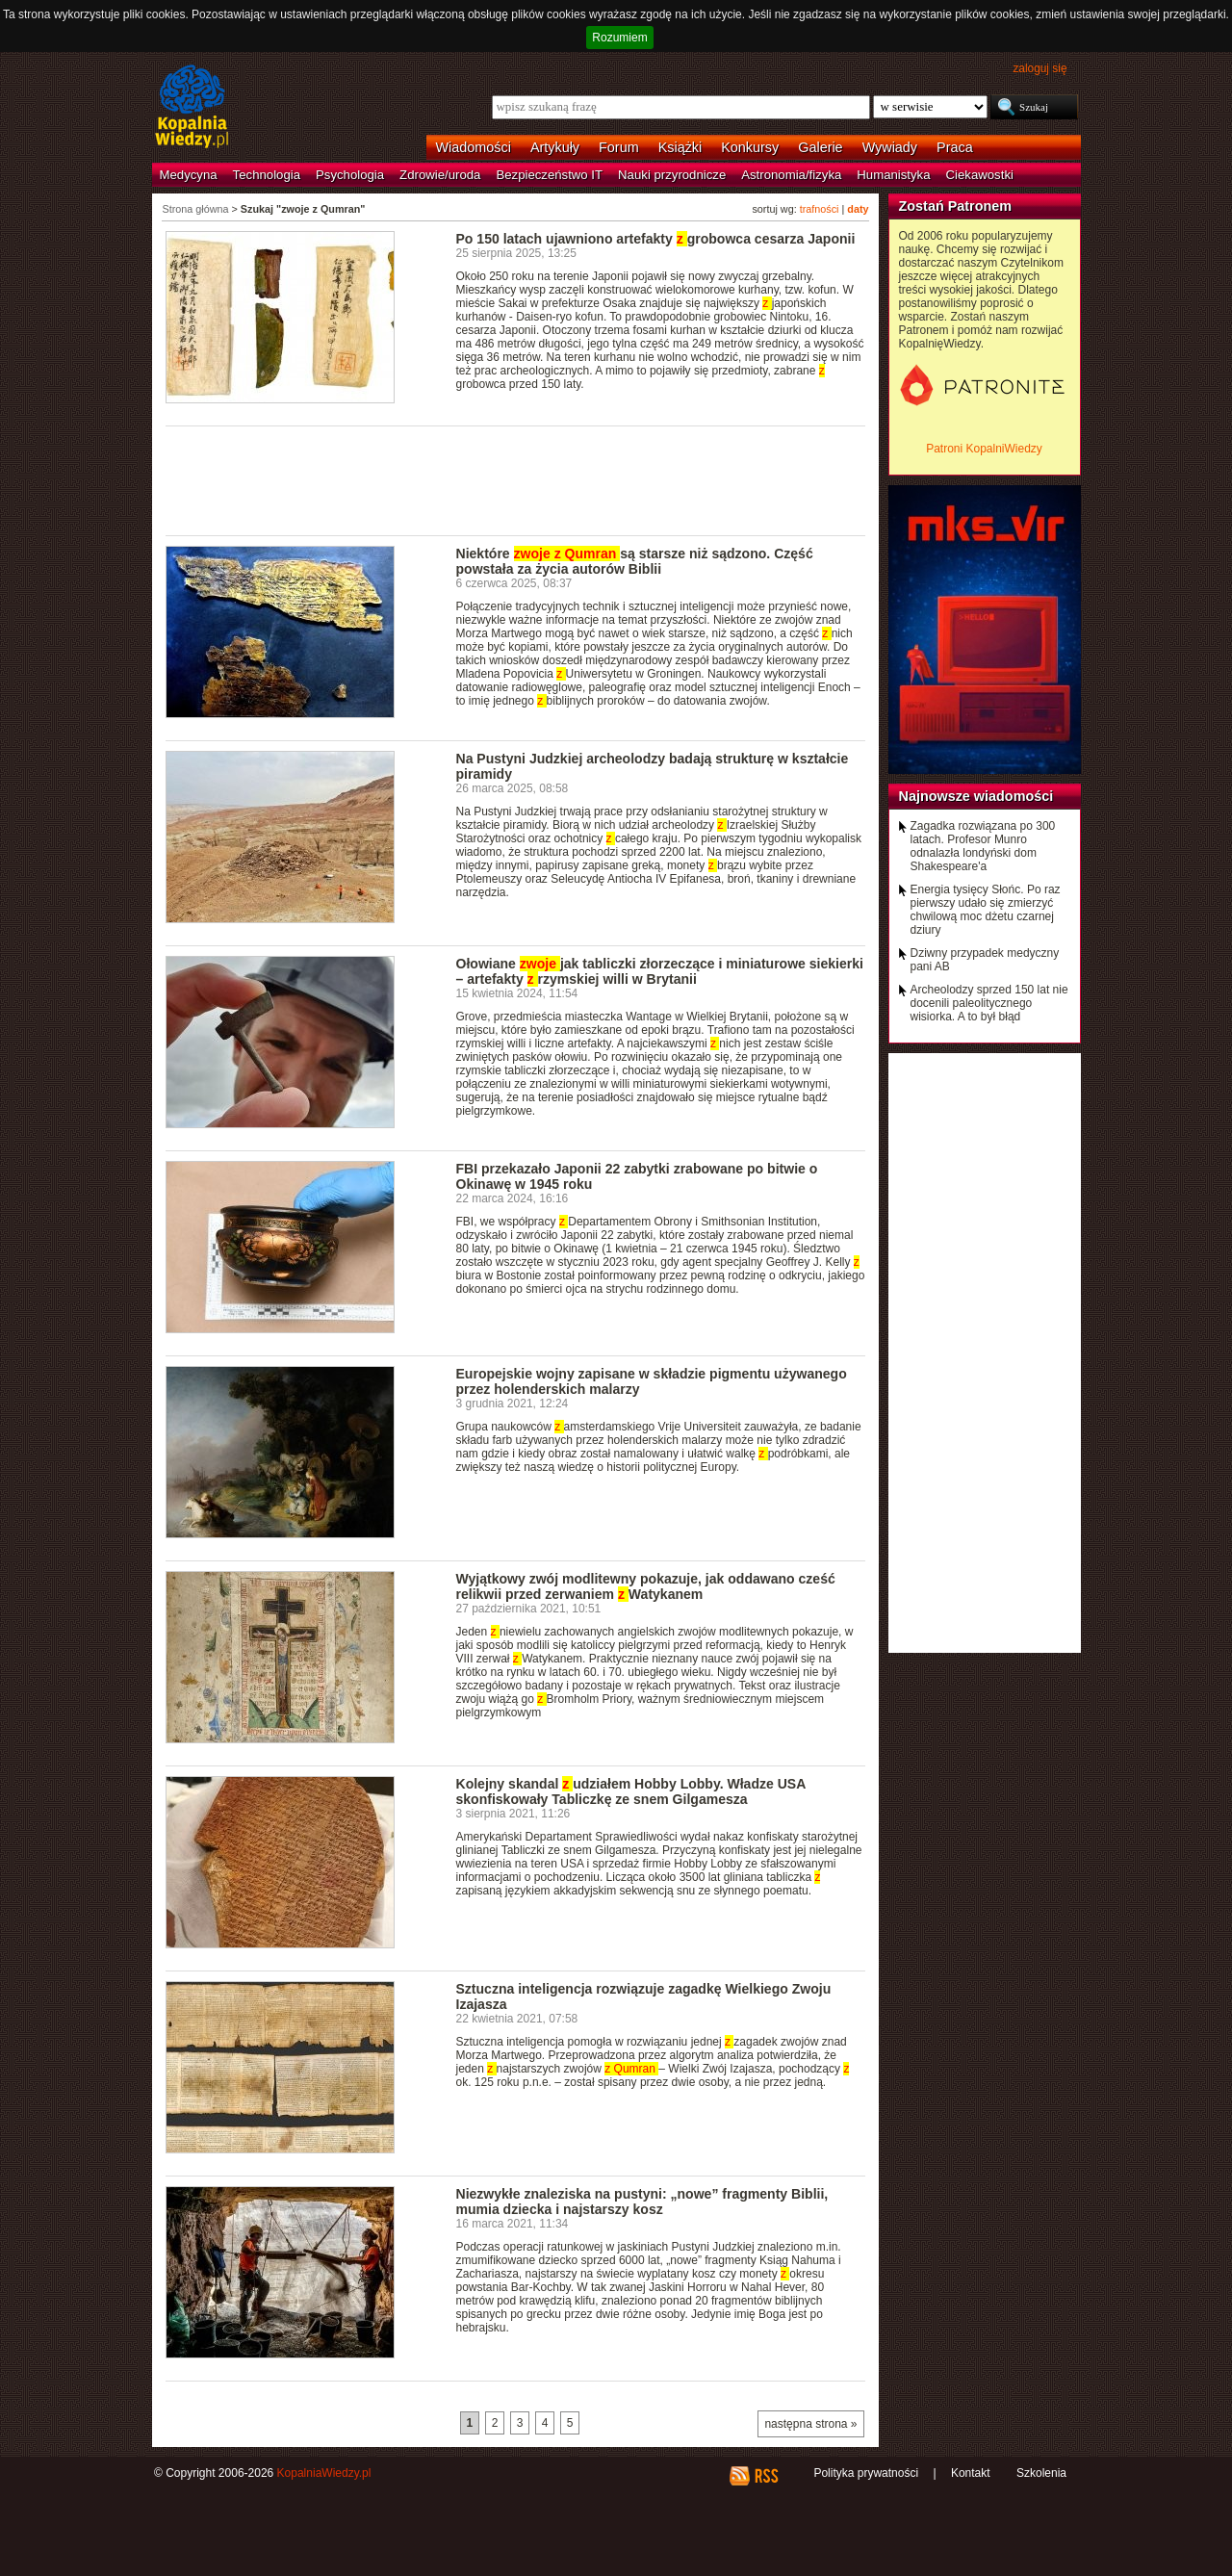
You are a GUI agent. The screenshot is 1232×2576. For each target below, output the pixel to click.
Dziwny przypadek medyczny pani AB (985, 959)
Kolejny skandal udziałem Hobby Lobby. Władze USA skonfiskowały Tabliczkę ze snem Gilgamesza (631, 1791)
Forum (619, 147)
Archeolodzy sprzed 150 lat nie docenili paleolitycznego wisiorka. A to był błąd (989, 1003)
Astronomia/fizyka (791, 174)
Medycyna (189, 174)
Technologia (266, 174)
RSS (766, 2476)
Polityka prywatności (865, 2473)
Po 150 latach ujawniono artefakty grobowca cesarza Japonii (656, 238)
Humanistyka (893, 174)
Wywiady (889, 147)
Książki (680, 147)
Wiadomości (473, 147)
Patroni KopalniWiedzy (984, 448)
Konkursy (750, 147)
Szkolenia (1041, 2473)
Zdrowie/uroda (439, 174)
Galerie (820, 147)
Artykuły (554, 147)
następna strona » (810, 2424)
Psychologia (350, 174)
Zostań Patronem (956, 206)
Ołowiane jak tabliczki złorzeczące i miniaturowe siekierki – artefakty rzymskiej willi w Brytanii (659, 971)
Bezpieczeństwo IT (549, 174)
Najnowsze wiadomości (976, 796)
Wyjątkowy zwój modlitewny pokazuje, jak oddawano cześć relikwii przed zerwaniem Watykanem (645, 1586)
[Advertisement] (516, 479)
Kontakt (970, 2473)
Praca (955, 147)
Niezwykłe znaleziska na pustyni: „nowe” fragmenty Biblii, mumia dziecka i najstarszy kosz (642, 2201)
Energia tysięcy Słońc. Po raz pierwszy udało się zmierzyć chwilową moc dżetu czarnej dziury (986, 910)
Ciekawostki (980, 174)
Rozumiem (619, 37)
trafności (819, 209)
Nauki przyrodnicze (672, 174)
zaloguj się (1039, 68)
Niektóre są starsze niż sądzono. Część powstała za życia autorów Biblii (634, 561)
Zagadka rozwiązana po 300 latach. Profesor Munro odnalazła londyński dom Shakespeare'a (983, 846)
